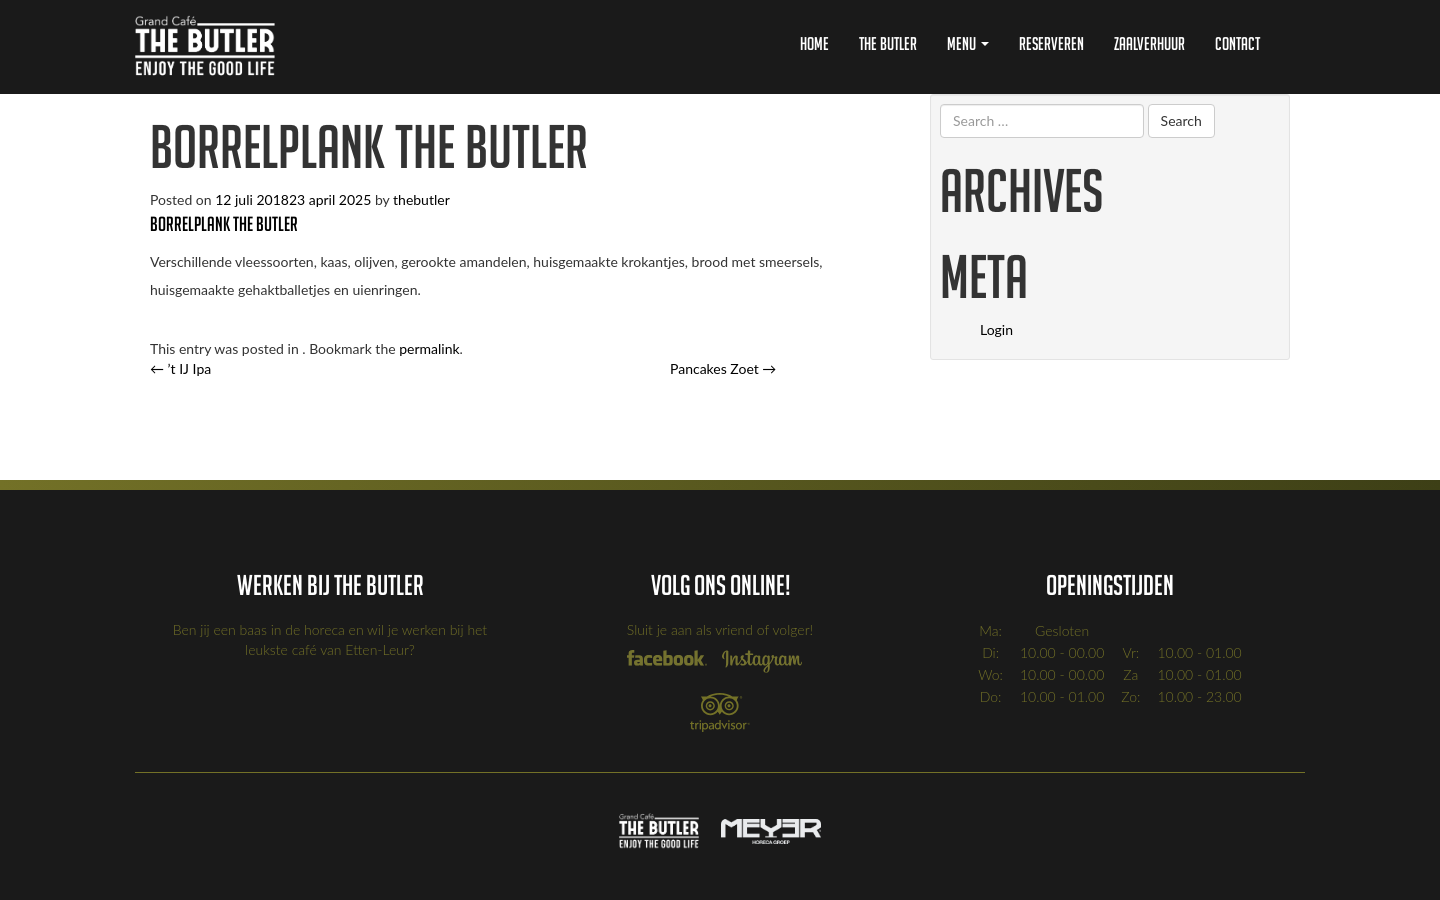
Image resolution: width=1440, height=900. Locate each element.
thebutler (421, 199)
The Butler (888, 43)
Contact (1237, 43)
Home (814, 43)
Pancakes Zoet (723, 368)
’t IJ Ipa (180, 368)
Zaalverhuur (1149, 43)
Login (996, 329)
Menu (968, 43)
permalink (429, 348)
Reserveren (1051, 43)
